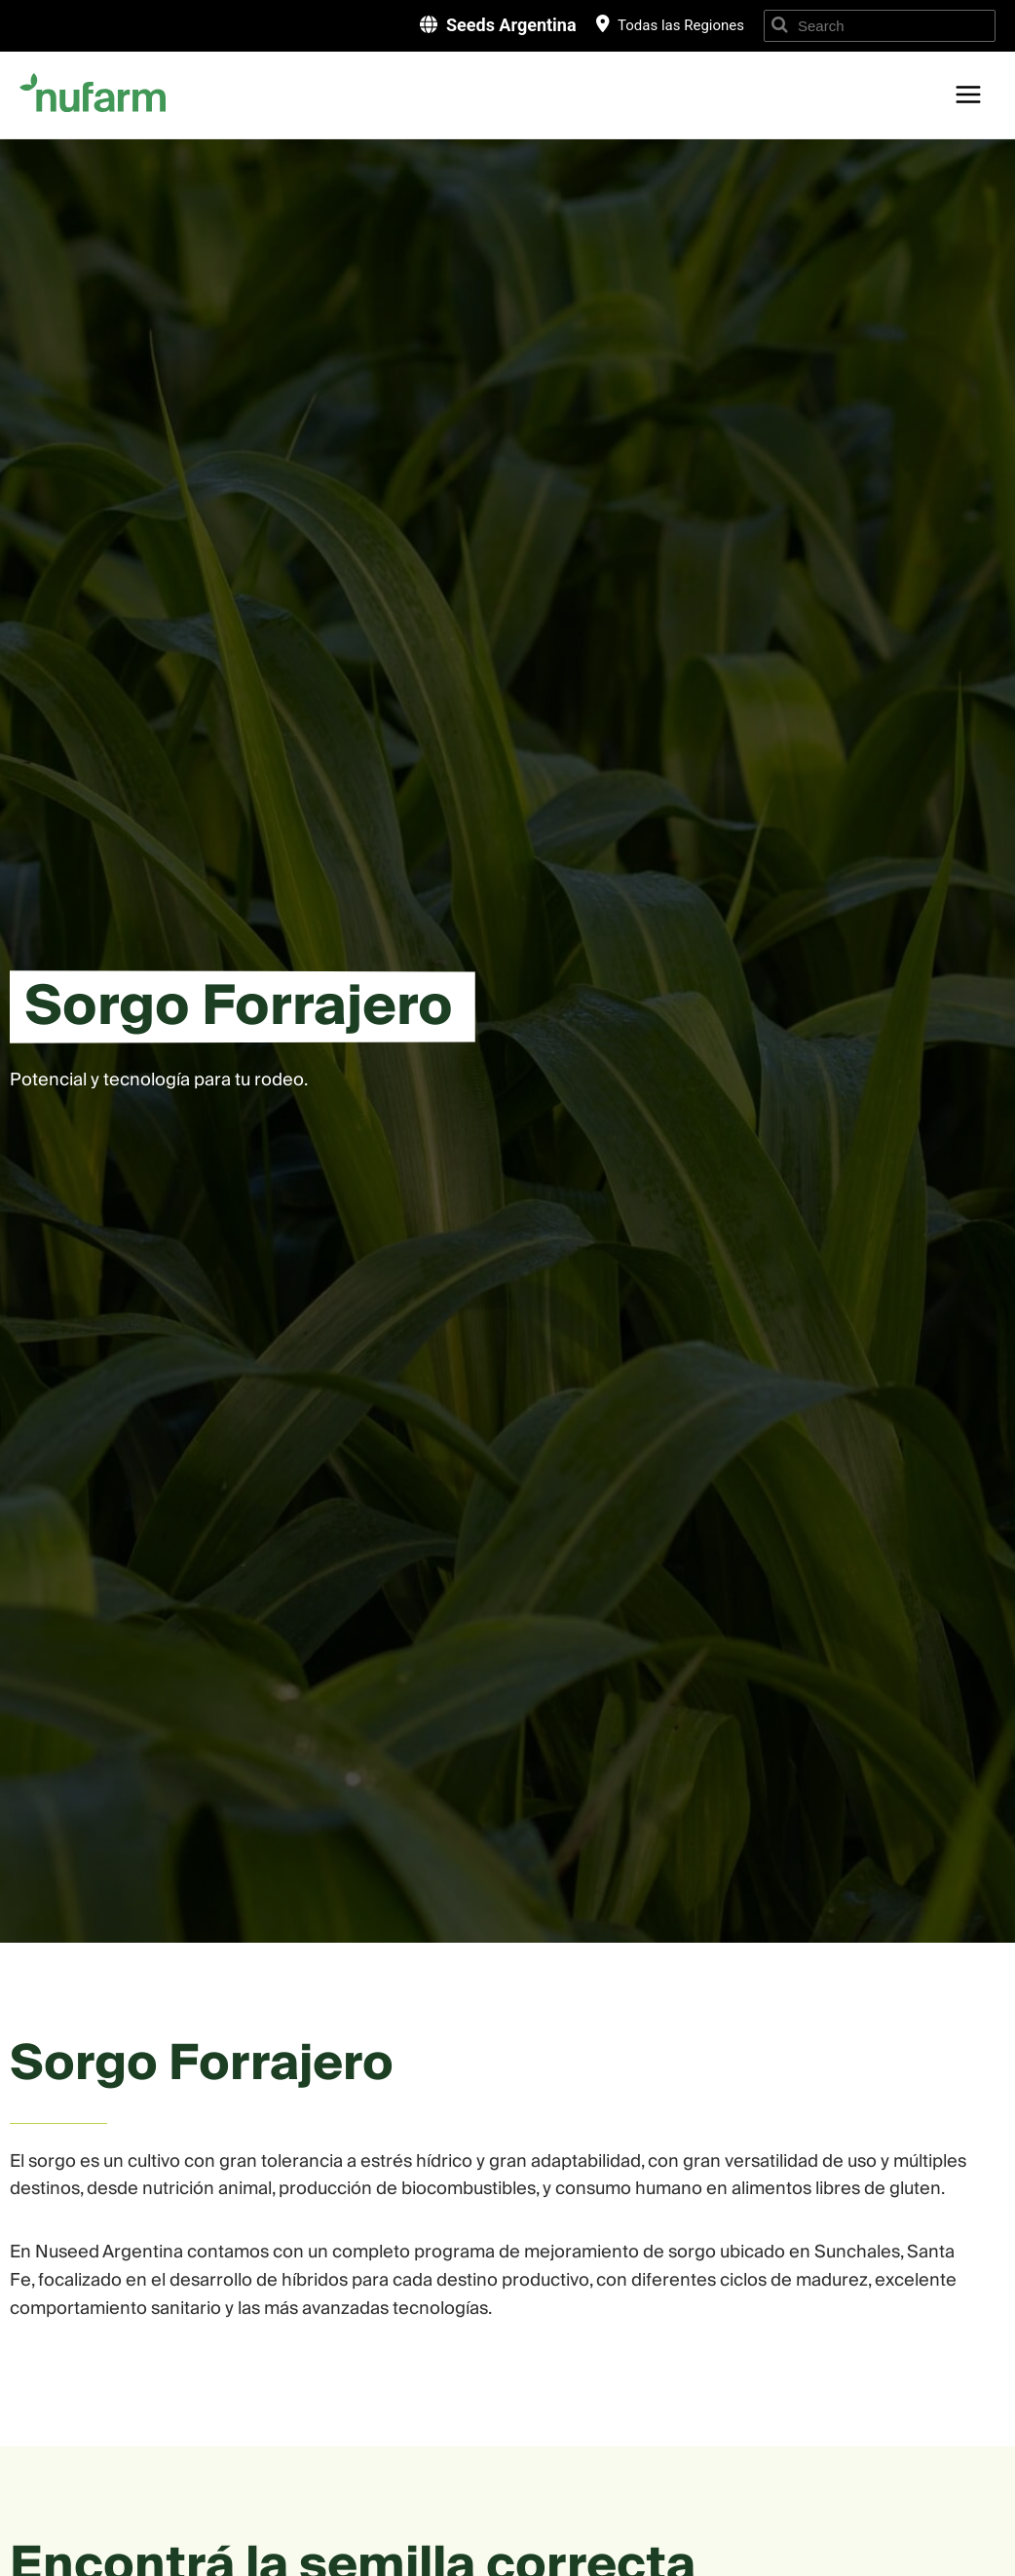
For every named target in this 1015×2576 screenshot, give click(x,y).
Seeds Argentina (511, 25)
